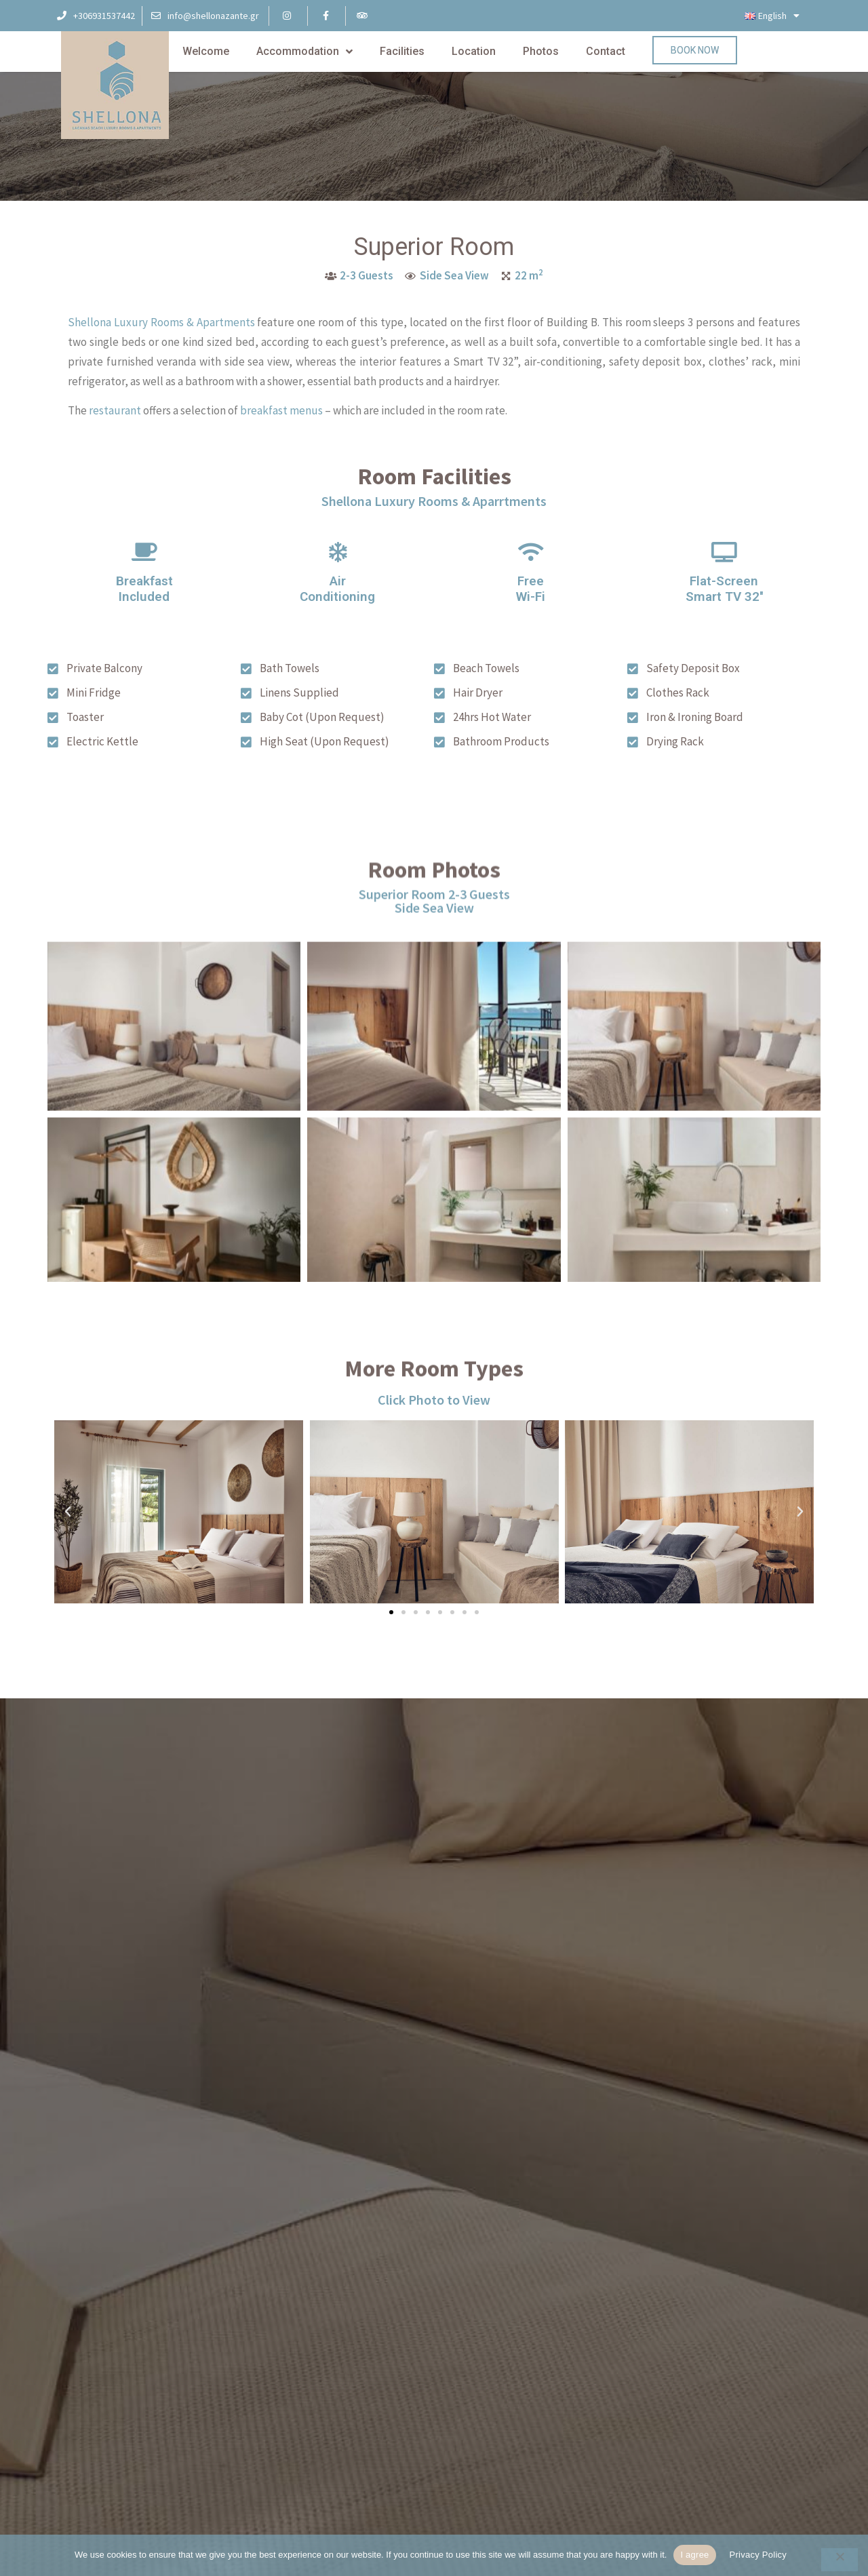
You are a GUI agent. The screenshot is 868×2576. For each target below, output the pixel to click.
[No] (839, 2559)
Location (474, 51)
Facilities (402, 51)
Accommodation (304, 51)
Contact (605, 51)
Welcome (205, 51)
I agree (694, 2555)
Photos (541, 51)
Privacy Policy (758, 2555)
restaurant (115, 419)
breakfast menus (281, 419)
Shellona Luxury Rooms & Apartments (161, 331)
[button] (391, 1612)
